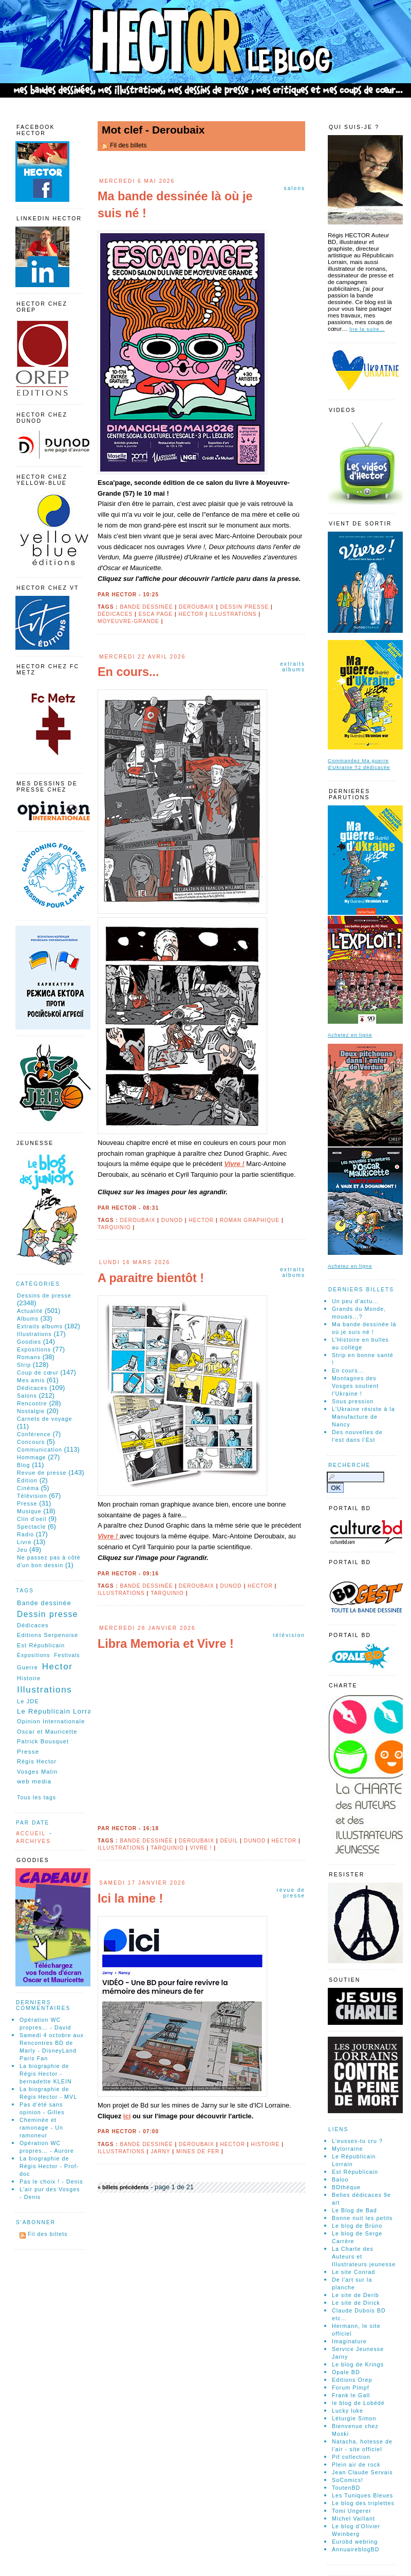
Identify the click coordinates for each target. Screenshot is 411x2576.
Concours (31, 1442)
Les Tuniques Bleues (362, 2495)
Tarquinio (114, 1227)
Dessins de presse (44, 1295)
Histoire (265, 2144)
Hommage (31, 1457)
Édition (27, 1480)
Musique (29, 1511)
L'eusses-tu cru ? (357, 2141)
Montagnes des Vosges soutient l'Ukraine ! (355, 1386)
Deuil (229, 1841)
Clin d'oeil (32, 1519)
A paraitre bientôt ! (151, 1278)
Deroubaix (196, 607)
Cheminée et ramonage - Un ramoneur (41, 2127)
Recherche (349, 1465)
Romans (29, 1357)
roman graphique (249, 1220)
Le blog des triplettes (363, 2503)
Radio (25, 1534)
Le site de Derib (355, 2295)
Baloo (340, 2179)
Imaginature (349, 2341)
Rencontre (32, 1403)
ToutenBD (346, 2488)
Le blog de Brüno (357, 2226)
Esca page (156, 614)
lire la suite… (367, 329)
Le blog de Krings (358, 2364)
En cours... (128, 672)
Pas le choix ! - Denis (51, 2181)
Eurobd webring (355, 2542)
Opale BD (346, 2372)
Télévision (289, 1635)
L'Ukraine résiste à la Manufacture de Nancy (363, 1416)
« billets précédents (123, 2187)
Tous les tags (36, 1797)
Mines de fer (197, 2151)
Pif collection (351, 2457)
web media (34, 1781)
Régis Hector (37, 1761)
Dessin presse (244, 607)
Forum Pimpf (350, 2387)
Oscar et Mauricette (47, 1731)
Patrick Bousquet (43, 1741)
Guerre (27, 1667)
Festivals (67, 1655)
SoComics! (347, 2480)
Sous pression (352, 1401)
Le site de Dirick (356, 2303)
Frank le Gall (351, 2395)
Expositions (34, 1349)
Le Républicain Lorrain (58, 1711)
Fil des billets (128, 145)
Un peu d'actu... (355, 1301)
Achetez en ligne (350, 1035)
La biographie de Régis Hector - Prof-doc (49, 2166)
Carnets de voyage (44, 1419)
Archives (33, 1841)
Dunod (172, 1220)
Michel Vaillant (353, 2518)
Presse (27, 1503)
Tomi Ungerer (351, 2511)
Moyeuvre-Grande (128, 621)
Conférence (34, 1434)
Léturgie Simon (354, 2418)
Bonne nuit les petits (362, 2218)
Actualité (30, 1311)
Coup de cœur (38, 1372)
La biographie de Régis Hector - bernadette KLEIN (46, 2073)
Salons (294, 188)
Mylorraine (347, 2149)
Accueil (31, 1833)
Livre (24, 1542)
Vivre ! (234, 1164)
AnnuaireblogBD (356, 2549)
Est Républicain (41, 1645)
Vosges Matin (37, 1772)
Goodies (29, 1342)
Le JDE (28, 1701)
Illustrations (233, 614)
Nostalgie (31, 1411)
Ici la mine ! (130, 1898)
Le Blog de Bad (354, 2210)
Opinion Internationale (51, 1721)
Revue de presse (290, 1892)
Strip (24, 1365)
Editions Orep (352, 2380)
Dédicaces (115, 614)
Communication (39, 1449)
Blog (23, 1465)
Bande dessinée (146, 607)
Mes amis (31, 1380)
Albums (28, 1318)
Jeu (22, 1550)
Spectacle (31, 1527)
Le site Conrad (353, 2272)
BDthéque (346, 2187)
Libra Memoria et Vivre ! (166, 1643)
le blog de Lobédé (358, 2403)
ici (126, 2116)
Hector (191, 614)
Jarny (160, 2151)
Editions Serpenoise (47, 1635)
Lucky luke (347, 2411)
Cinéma (28, 1488)
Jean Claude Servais (362, 2472)
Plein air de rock (356, 2464)
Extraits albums (292, 666)
